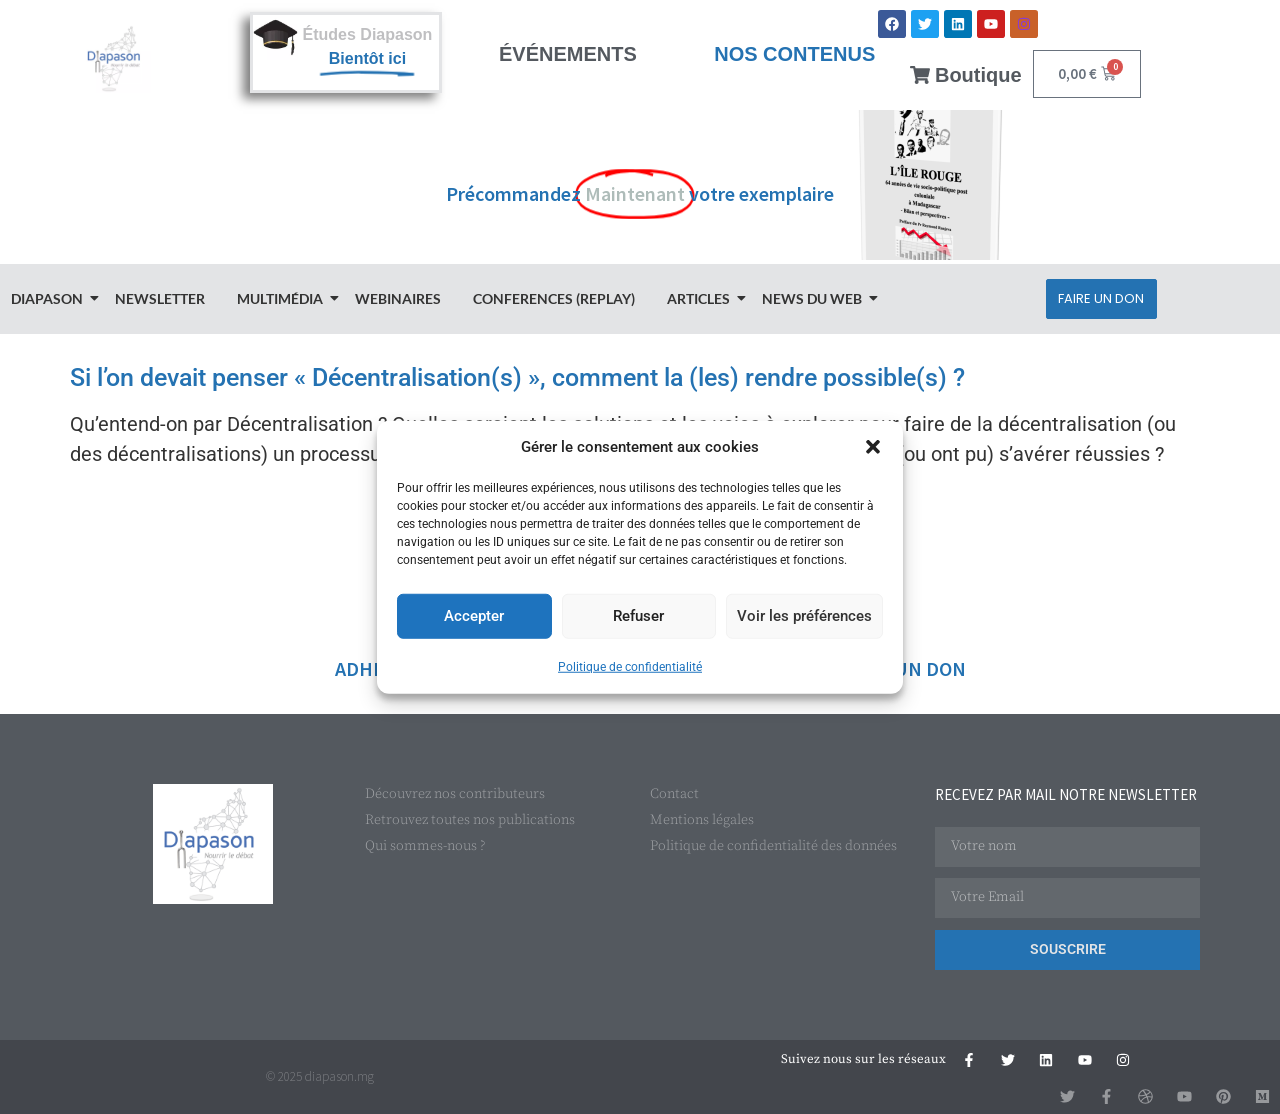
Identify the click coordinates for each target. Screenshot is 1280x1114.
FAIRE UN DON (903, 668)
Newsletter (160, 298)
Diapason (50, 298)
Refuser (638, 616)
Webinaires (398, 298)
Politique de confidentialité (630, 666)
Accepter (474, 616)
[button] (873, 447)
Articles (701, 298)
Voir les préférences (804, 616)
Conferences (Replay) (554, 298)
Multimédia (283, 298)
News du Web (815, 298)
